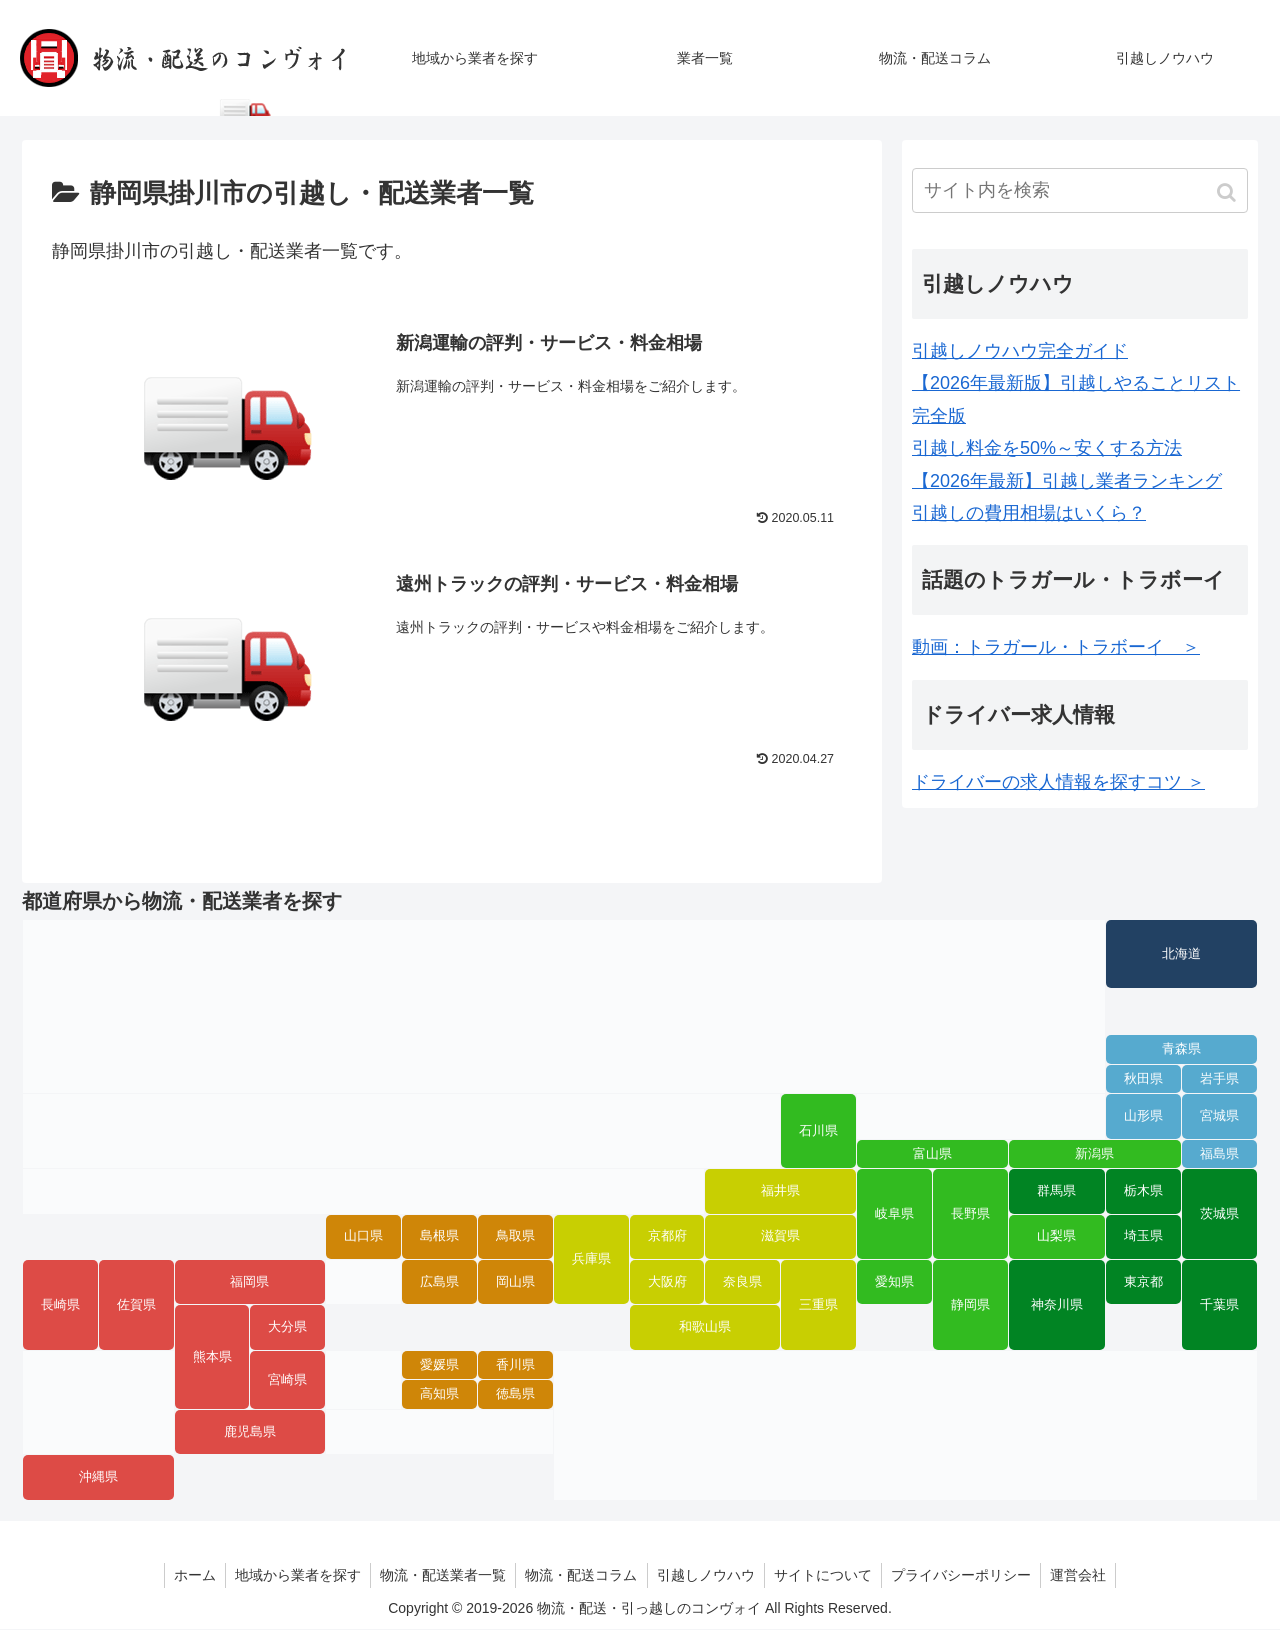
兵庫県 (591, 1260)
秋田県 (1143, 1079)
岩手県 (1219, 1079)
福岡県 (249, 1282)
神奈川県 (1057, 1305)
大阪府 (667, 1282)
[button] (1228, 192)
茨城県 (1219, 1214)
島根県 (439, 1237)
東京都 (1143, 1282)
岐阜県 (894, 1214)
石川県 (818, 1131)
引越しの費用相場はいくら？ (1029, 513)
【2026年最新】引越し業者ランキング (1067, 481)
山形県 (1143, 1117)
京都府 (667, 1237)
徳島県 (515, 1395)
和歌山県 (705, 1328)
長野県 (970, 1214)
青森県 (1181, 1049)
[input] (1080, 190)
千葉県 (1219, 1305)
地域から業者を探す (294, 1575)
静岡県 (970, 1305)
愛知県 (894, 1282)
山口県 (363, 1237)
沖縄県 (98, 1478)
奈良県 (742, 1282)
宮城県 (1219, 1117)
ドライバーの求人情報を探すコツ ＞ (1058, 782)
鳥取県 (515, 1237)
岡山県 (515, 1282)
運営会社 (1085, 1575)
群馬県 (1056, 1192)
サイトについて (826, 1575)
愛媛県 (439, 1365)
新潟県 (1094, 1154)
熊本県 (212, 1358)
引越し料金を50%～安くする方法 (1047, 448)
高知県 (439, 1395)
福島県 (1219, 1154)
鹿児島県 (250, 1433)
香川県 (515, 1365)
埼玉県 (1143, 1237)
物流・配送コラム (581, 1575)
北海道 (1181, 954)
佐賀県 (136, 1305)
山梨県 (1056, 1237)
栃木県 (1143, 1192)
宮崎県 (287, 1380)
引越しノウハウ (707, 1575)
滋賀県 (780, 1237)
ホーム (189, 1575)
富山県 (932, 1154)
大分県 (287, 1328)
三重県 (818, 1305)
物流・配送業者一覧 (441, 1575)
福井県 (780, 1192)
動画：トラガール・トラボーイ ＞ (1056, 647)
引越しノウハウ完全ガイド (1020, 351)
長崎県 (60, 1305)
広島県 (439, 1282)
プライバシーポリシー (966, 1575)
